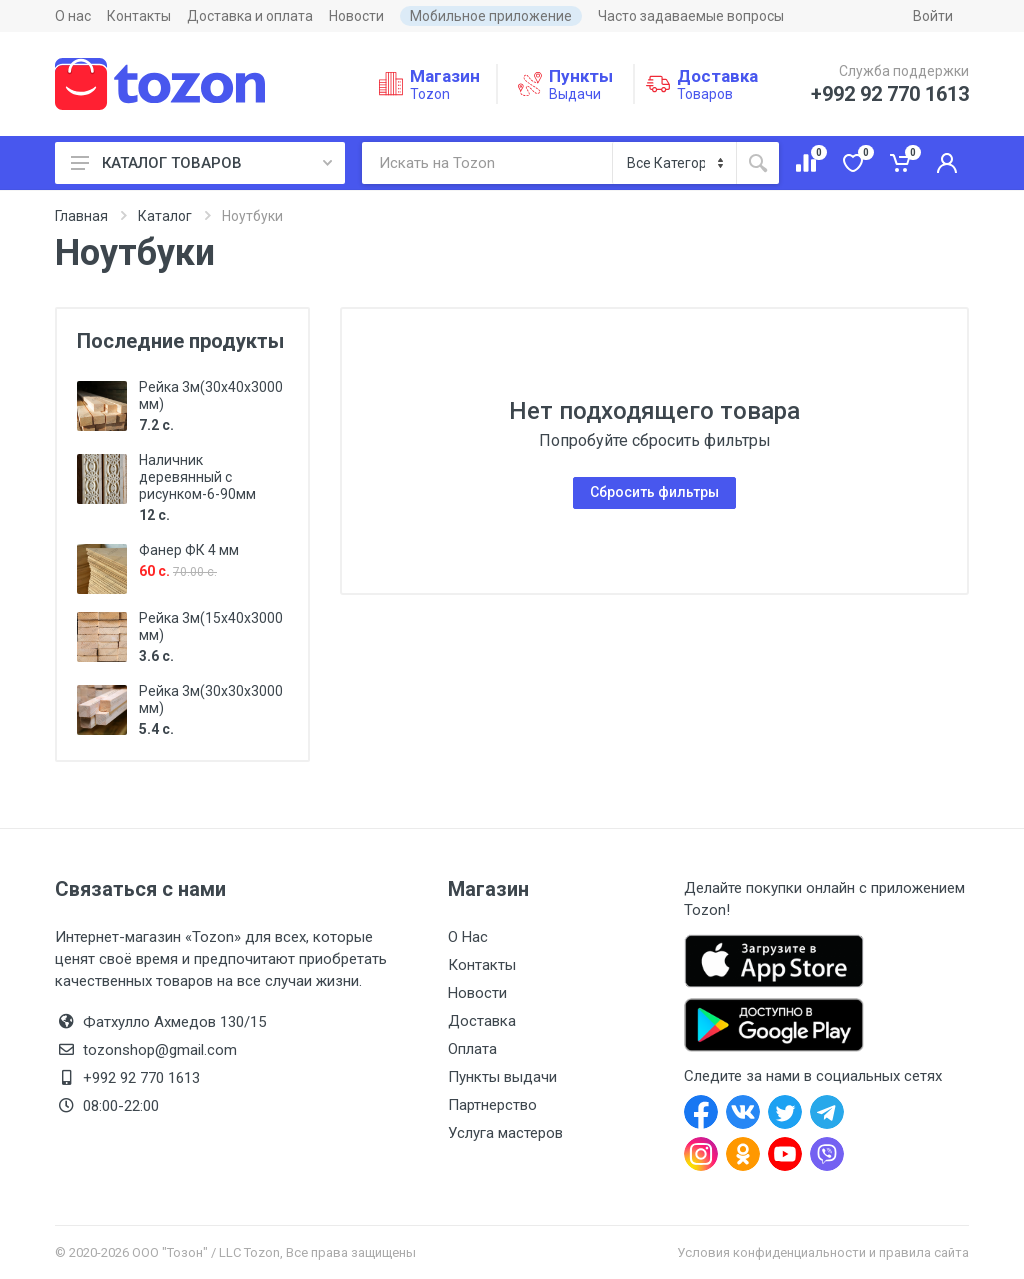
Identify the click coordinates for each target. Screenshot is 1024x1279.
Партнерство (492, 1105)
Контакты (139, 16)
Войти (933, 16)
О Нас (468, 937)
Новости (356, 16)
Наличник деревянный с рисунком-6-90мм (197, 477)
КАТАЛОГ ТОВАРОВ (201, 163)
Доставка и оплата (250, 16)
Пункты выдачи (502, 1077)
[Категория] (674, 163)
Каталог (165, 216)
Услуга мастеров (505, 1133)
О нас (73, 16)
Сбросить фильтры (654, 492)
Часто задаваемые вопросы (691, 16)
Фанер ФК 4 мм (189, 550)
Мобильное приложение (491, 16)
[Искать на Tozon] (487, 163)
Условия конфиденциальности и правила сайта (823, 1252)
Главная (81, 216)
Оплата (472, 1049)
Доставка (482, 1021)
